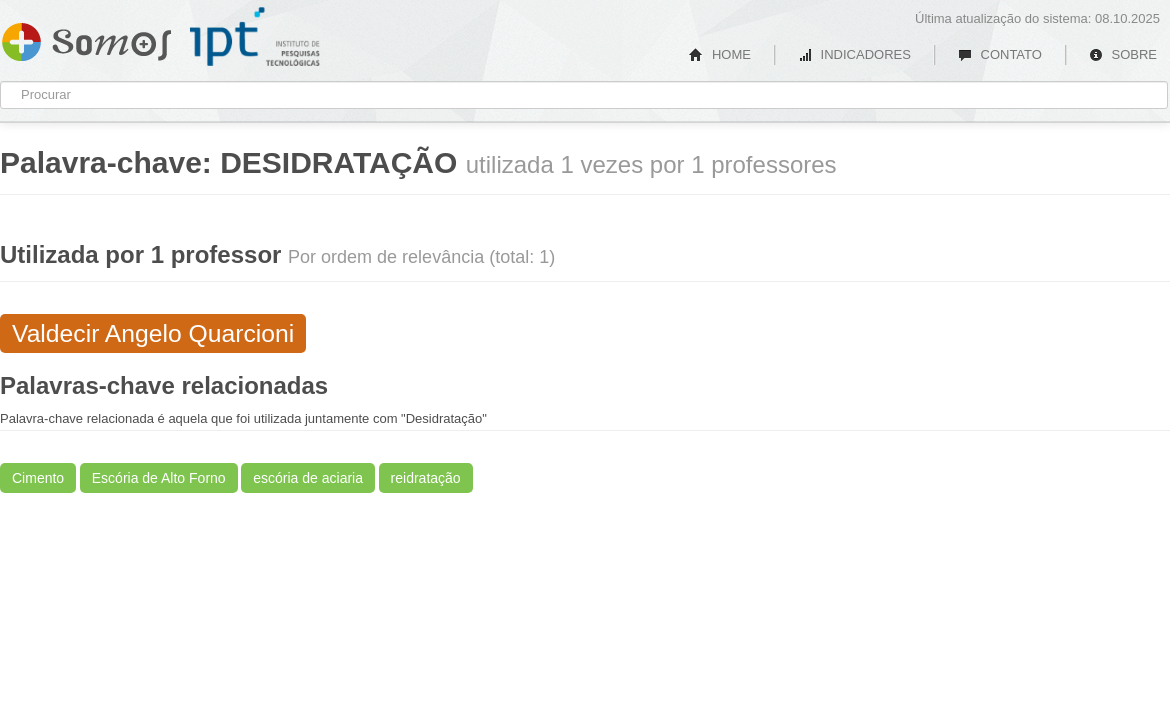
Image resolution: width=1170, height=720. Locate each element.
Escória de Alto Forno (159, 478)
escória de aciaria (308, 478)
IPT (255, 37)
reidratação (426, 478)
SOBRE (1123, 54)
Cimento (38, 478)
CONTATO (1000, 54)
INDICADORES (854, 54)
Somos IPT (86, 38)
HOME (720, 54)
